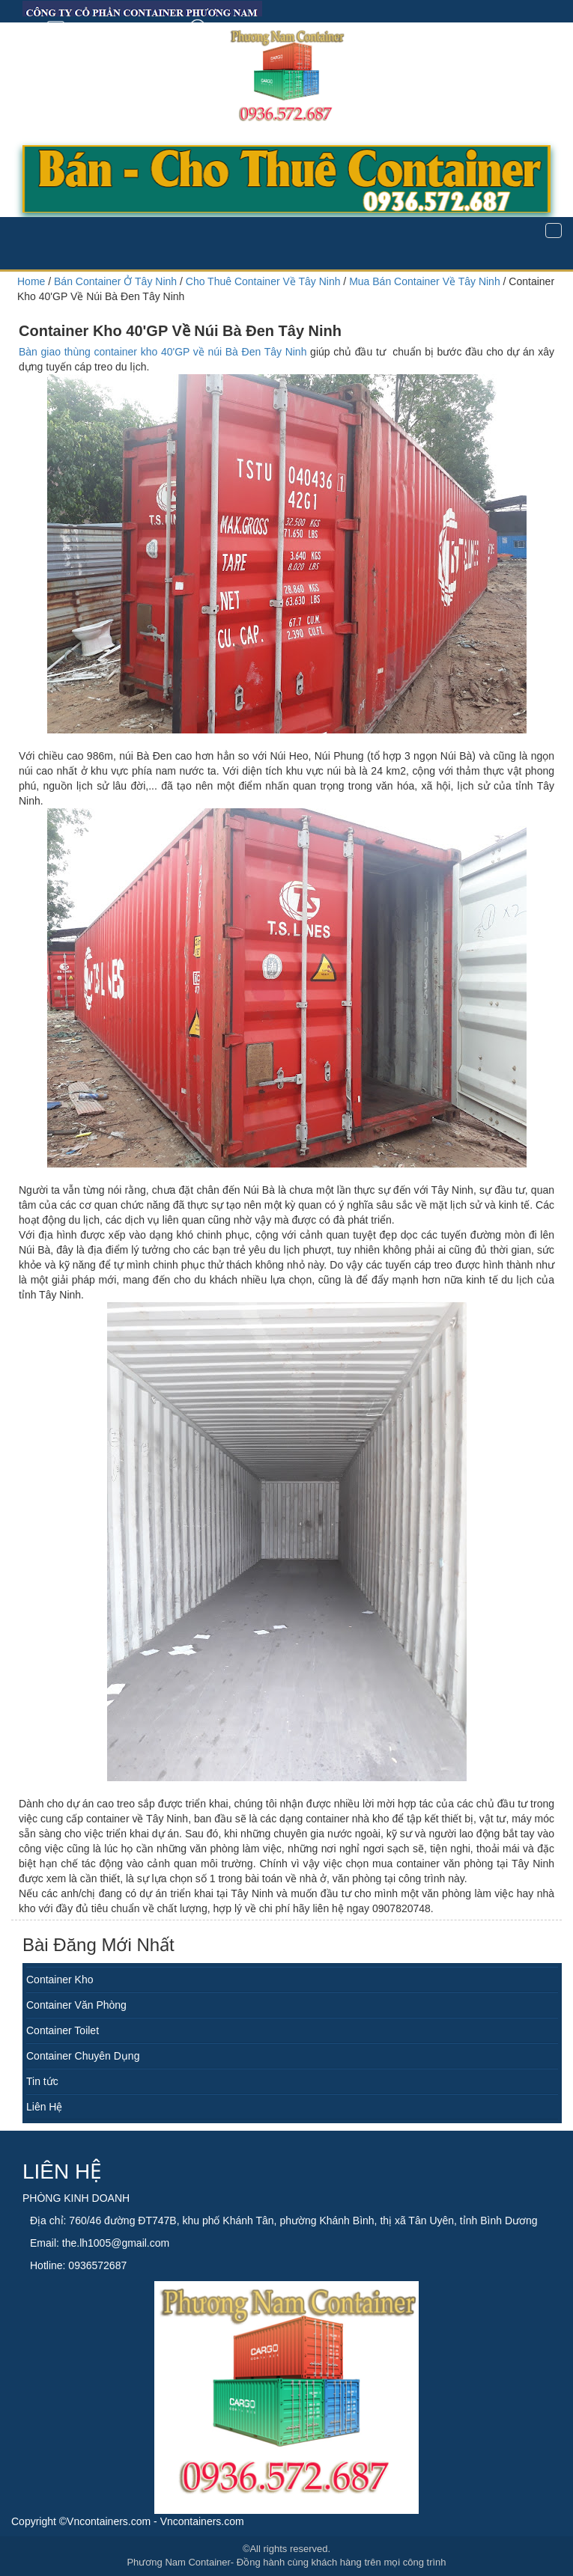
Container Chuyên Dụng (82, 2056)
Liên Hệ (44, 2107)
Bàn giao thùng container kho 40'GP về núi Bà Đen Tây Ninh (162, 352)
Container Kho (60, 1980)
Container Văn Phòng (76, 2005)
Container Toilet (62, 2030)
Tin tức (42, 2081)
